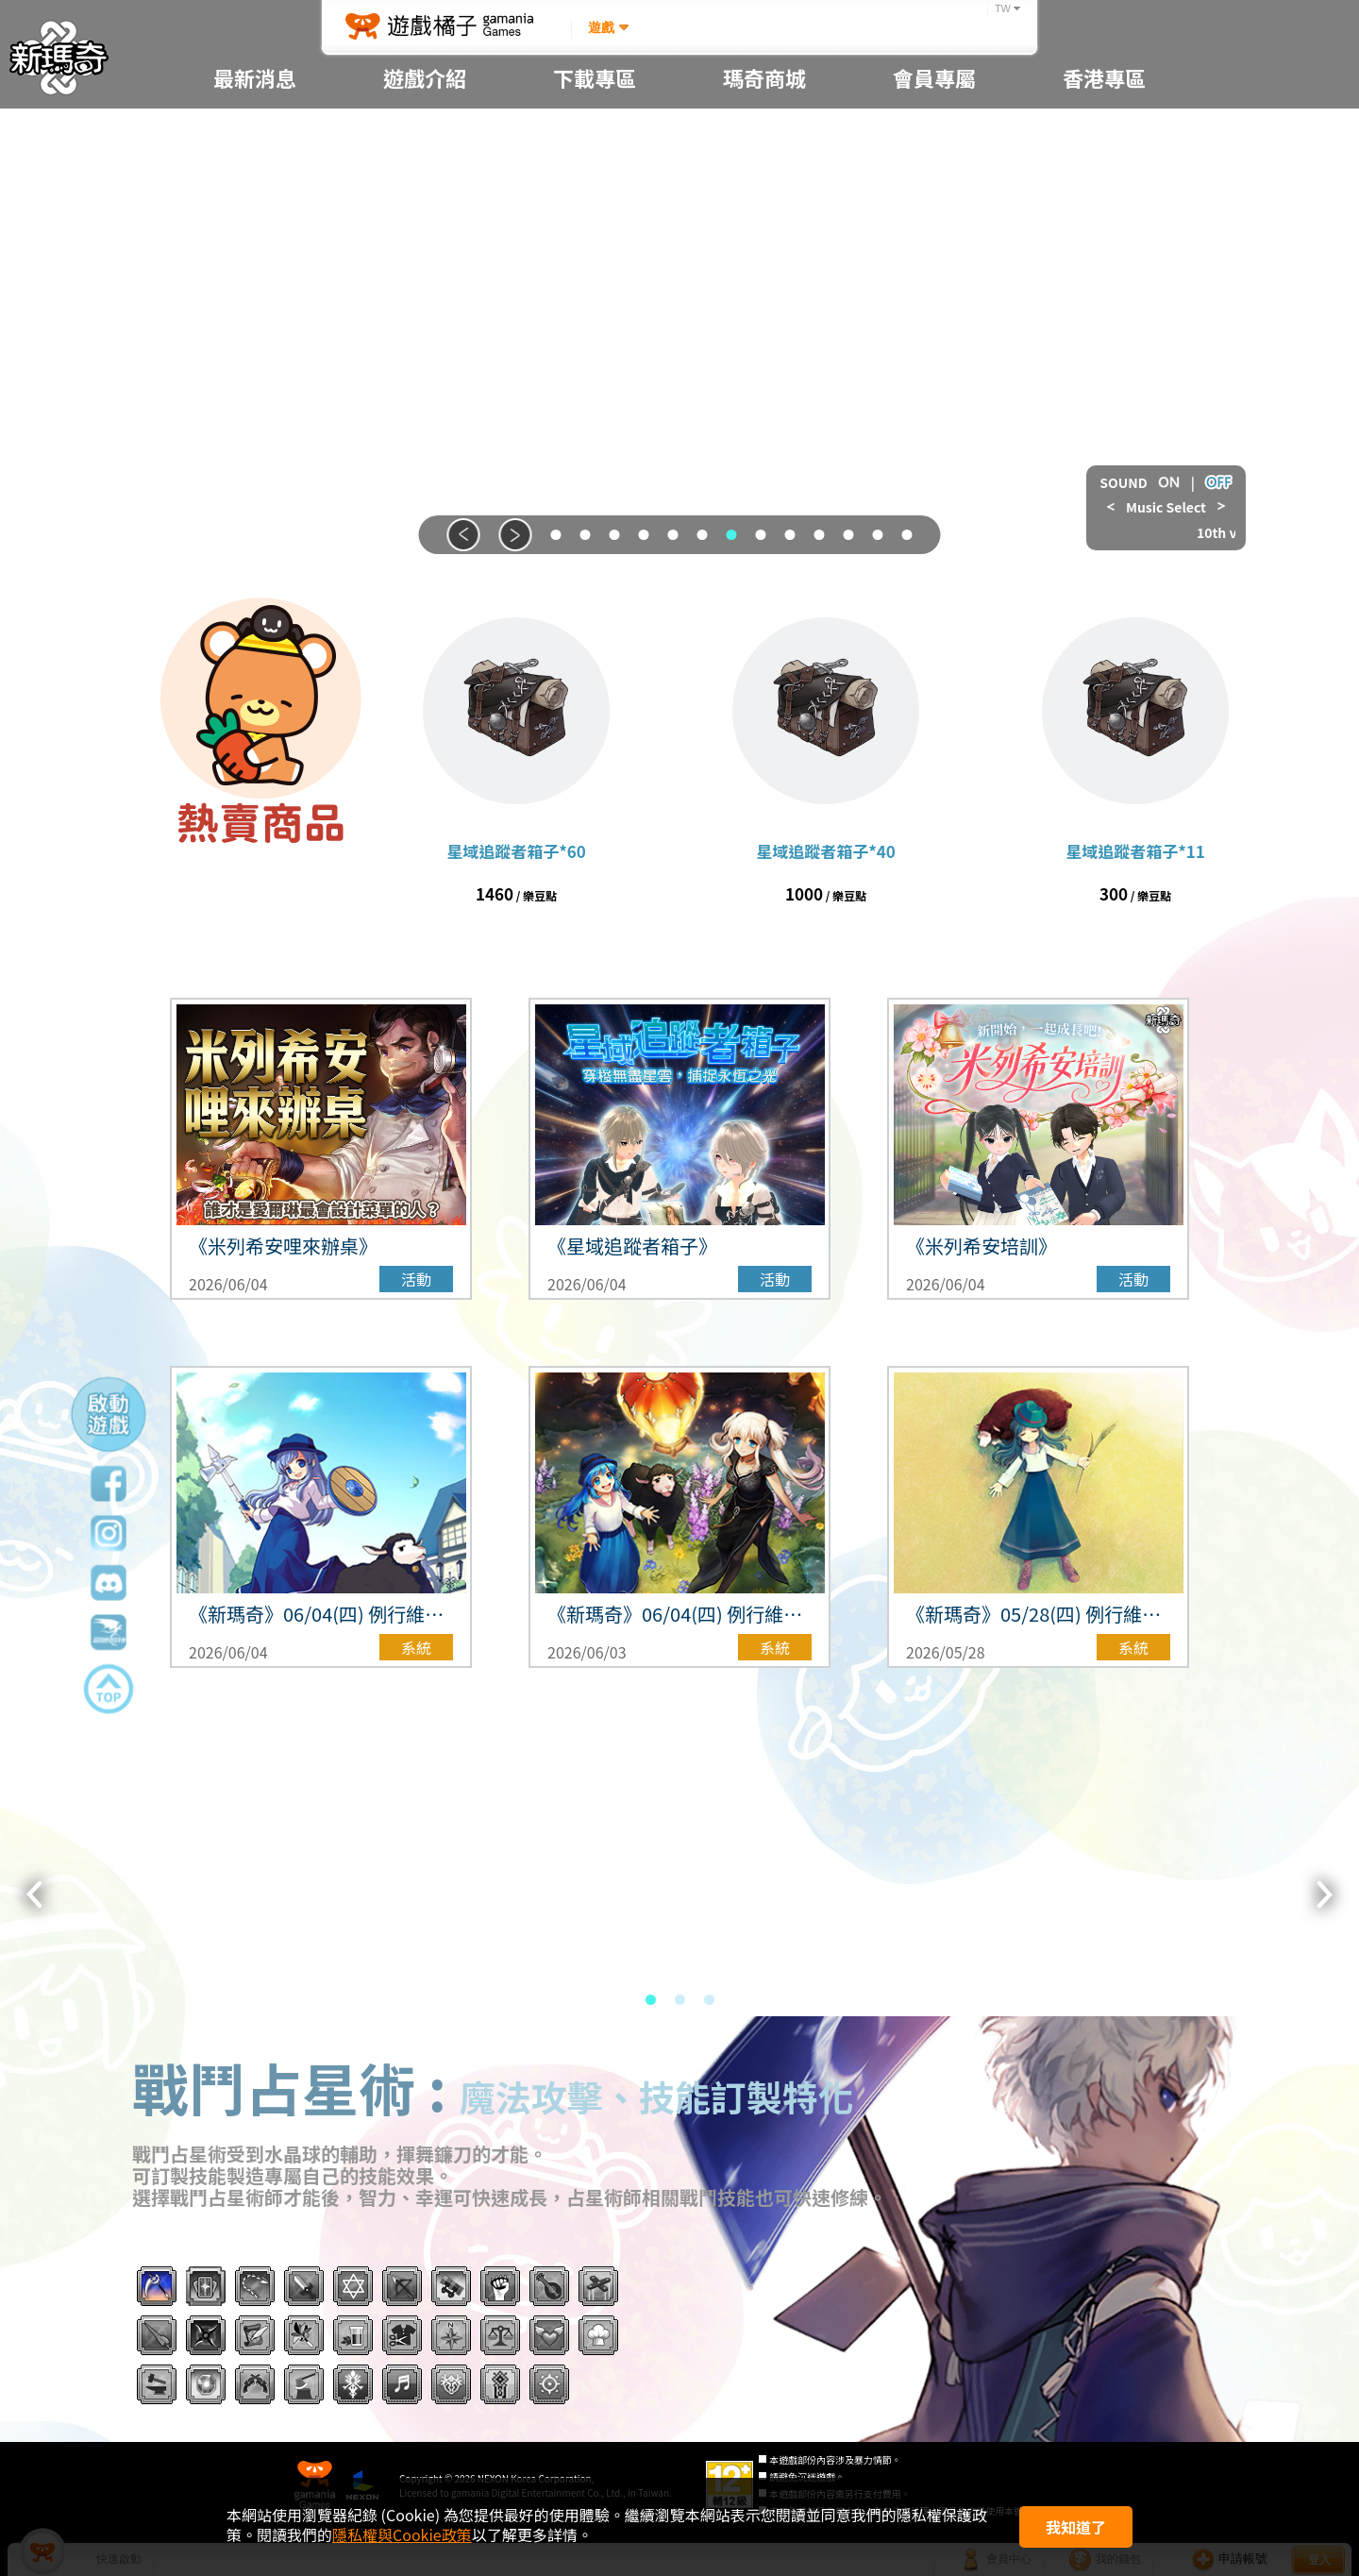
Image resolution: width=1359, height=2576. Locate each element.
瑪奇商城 (764, 174)
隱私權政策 (934, 374)
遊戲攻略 (424, 296)
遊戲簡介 (424, 133)
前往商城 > (261, 892)
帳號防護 (934, 215)
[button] (463, 534)
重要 (255, 174)
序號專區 (764, 133)
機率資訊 (424, 255)
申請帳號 (934, 133)
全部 (255, 133)
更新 (255, 255)
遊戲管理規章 (934, 296)
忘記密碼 (934, 174)
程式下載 (594, 133)
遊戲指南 (424, 174)
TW (1003, 8)
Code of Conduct (934, 335)
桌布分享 (594, 174)
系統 (255, 215)
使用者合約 (934, 415)
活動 (255, 296)
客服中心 (934, 255)
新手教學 (424, 215)
